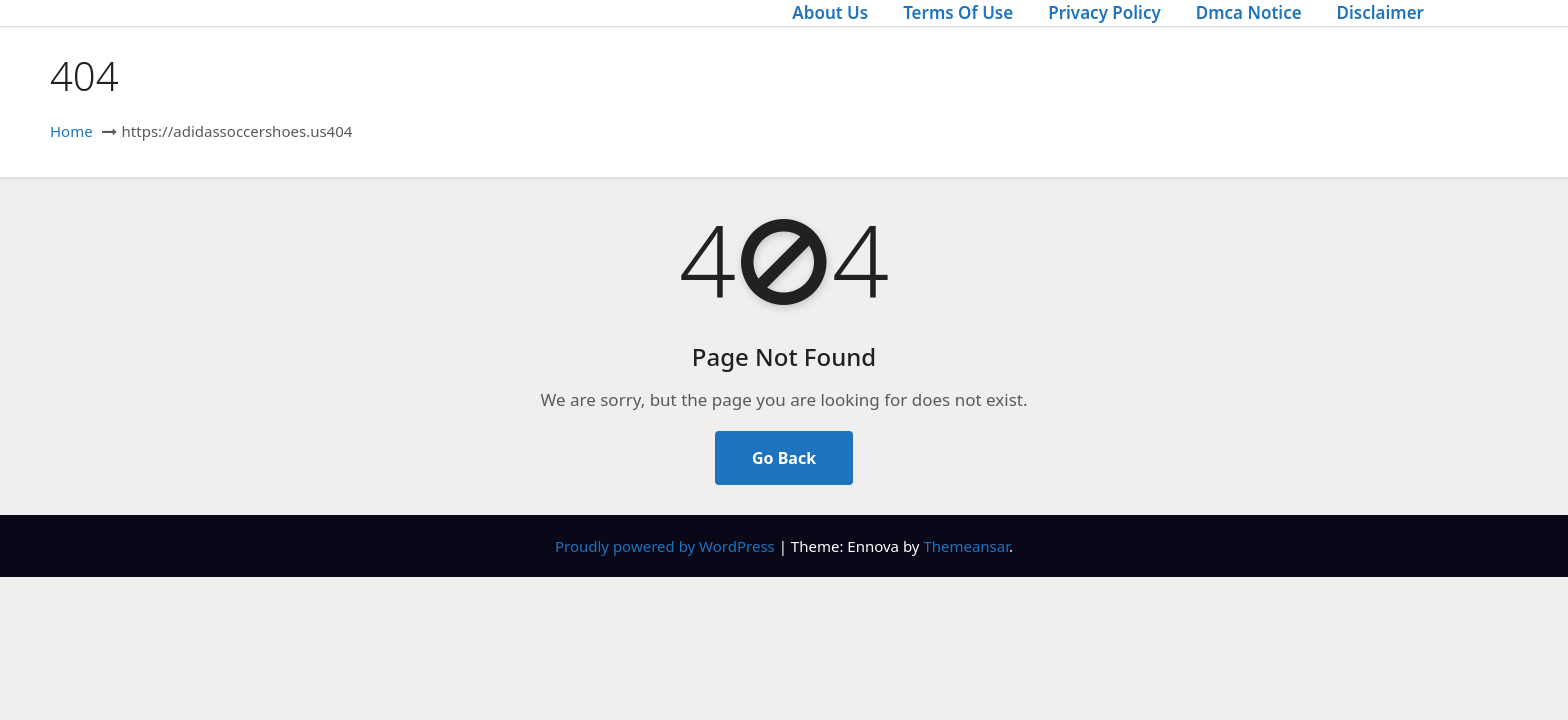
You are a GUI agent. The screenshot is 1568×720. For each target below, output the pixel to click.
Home (71, 131)
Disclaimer (1380, 12)
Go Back (784, 458)
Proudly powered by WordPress (667, 546)
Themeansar (966, 546)
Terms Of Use (958, 12)
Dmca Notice (1249, 12)
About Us (830, 12)
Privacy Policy (1104, 12)
